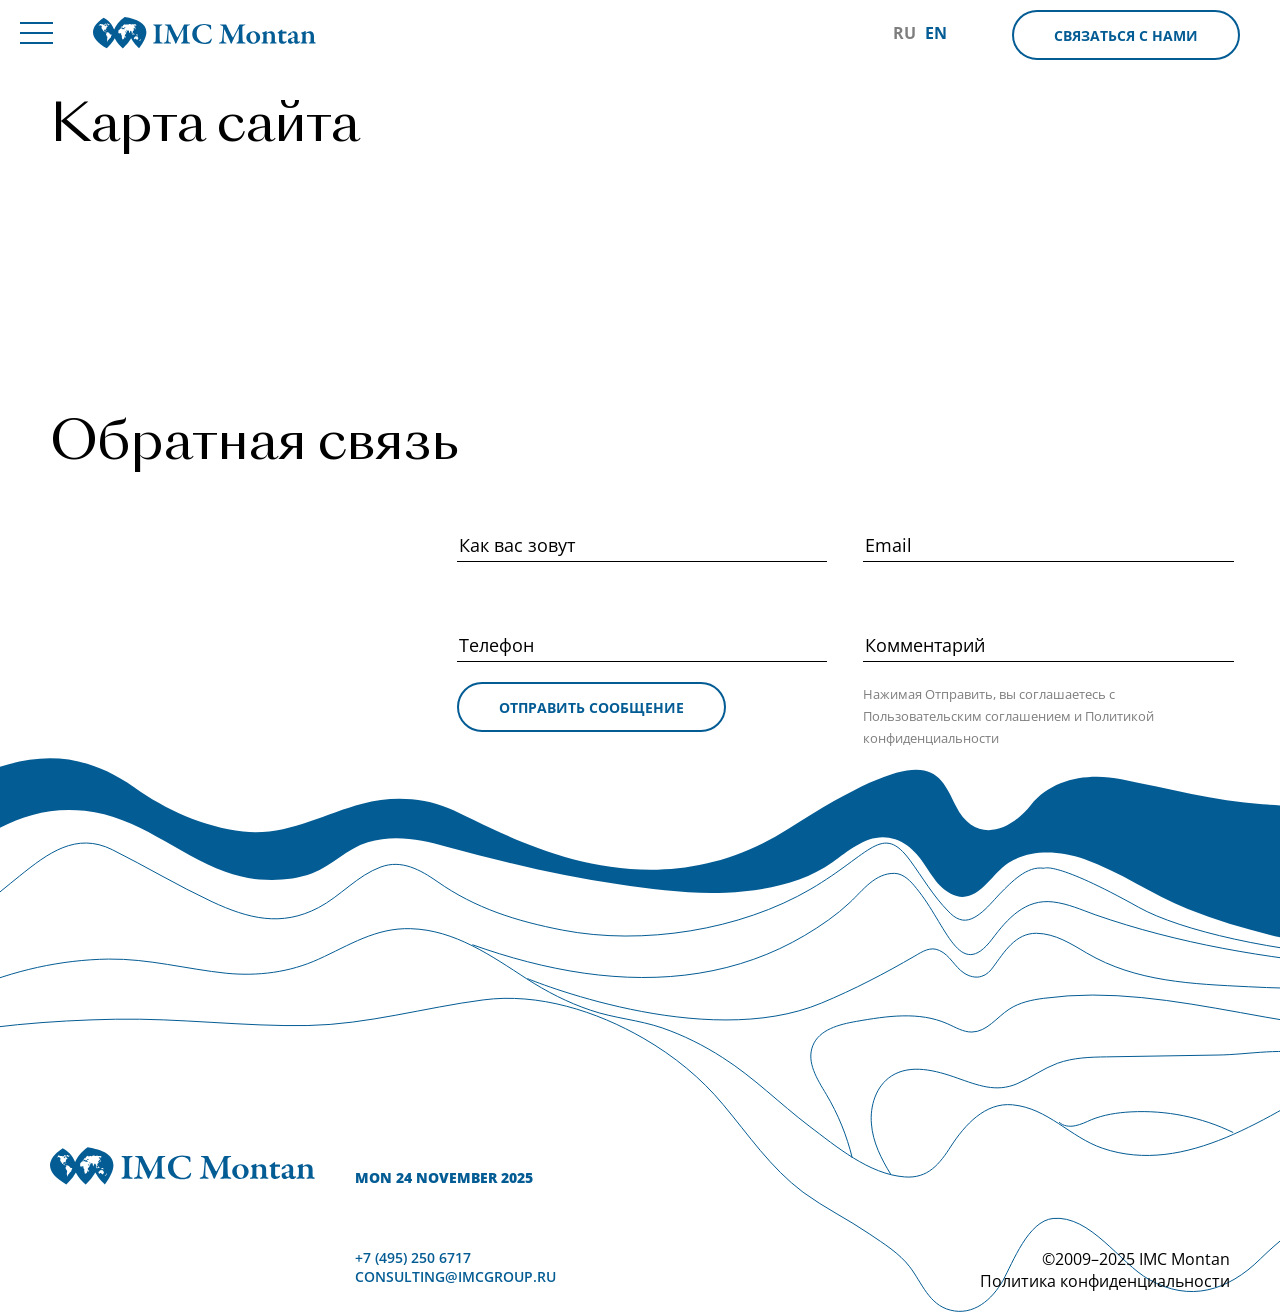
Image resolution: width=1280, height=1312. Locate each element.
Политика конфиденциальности (1105, 1281)
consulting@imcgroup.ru (455, 1276)
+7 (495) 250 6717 (413, 1257)
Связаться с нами (1126, 35)
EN (936, 33)
